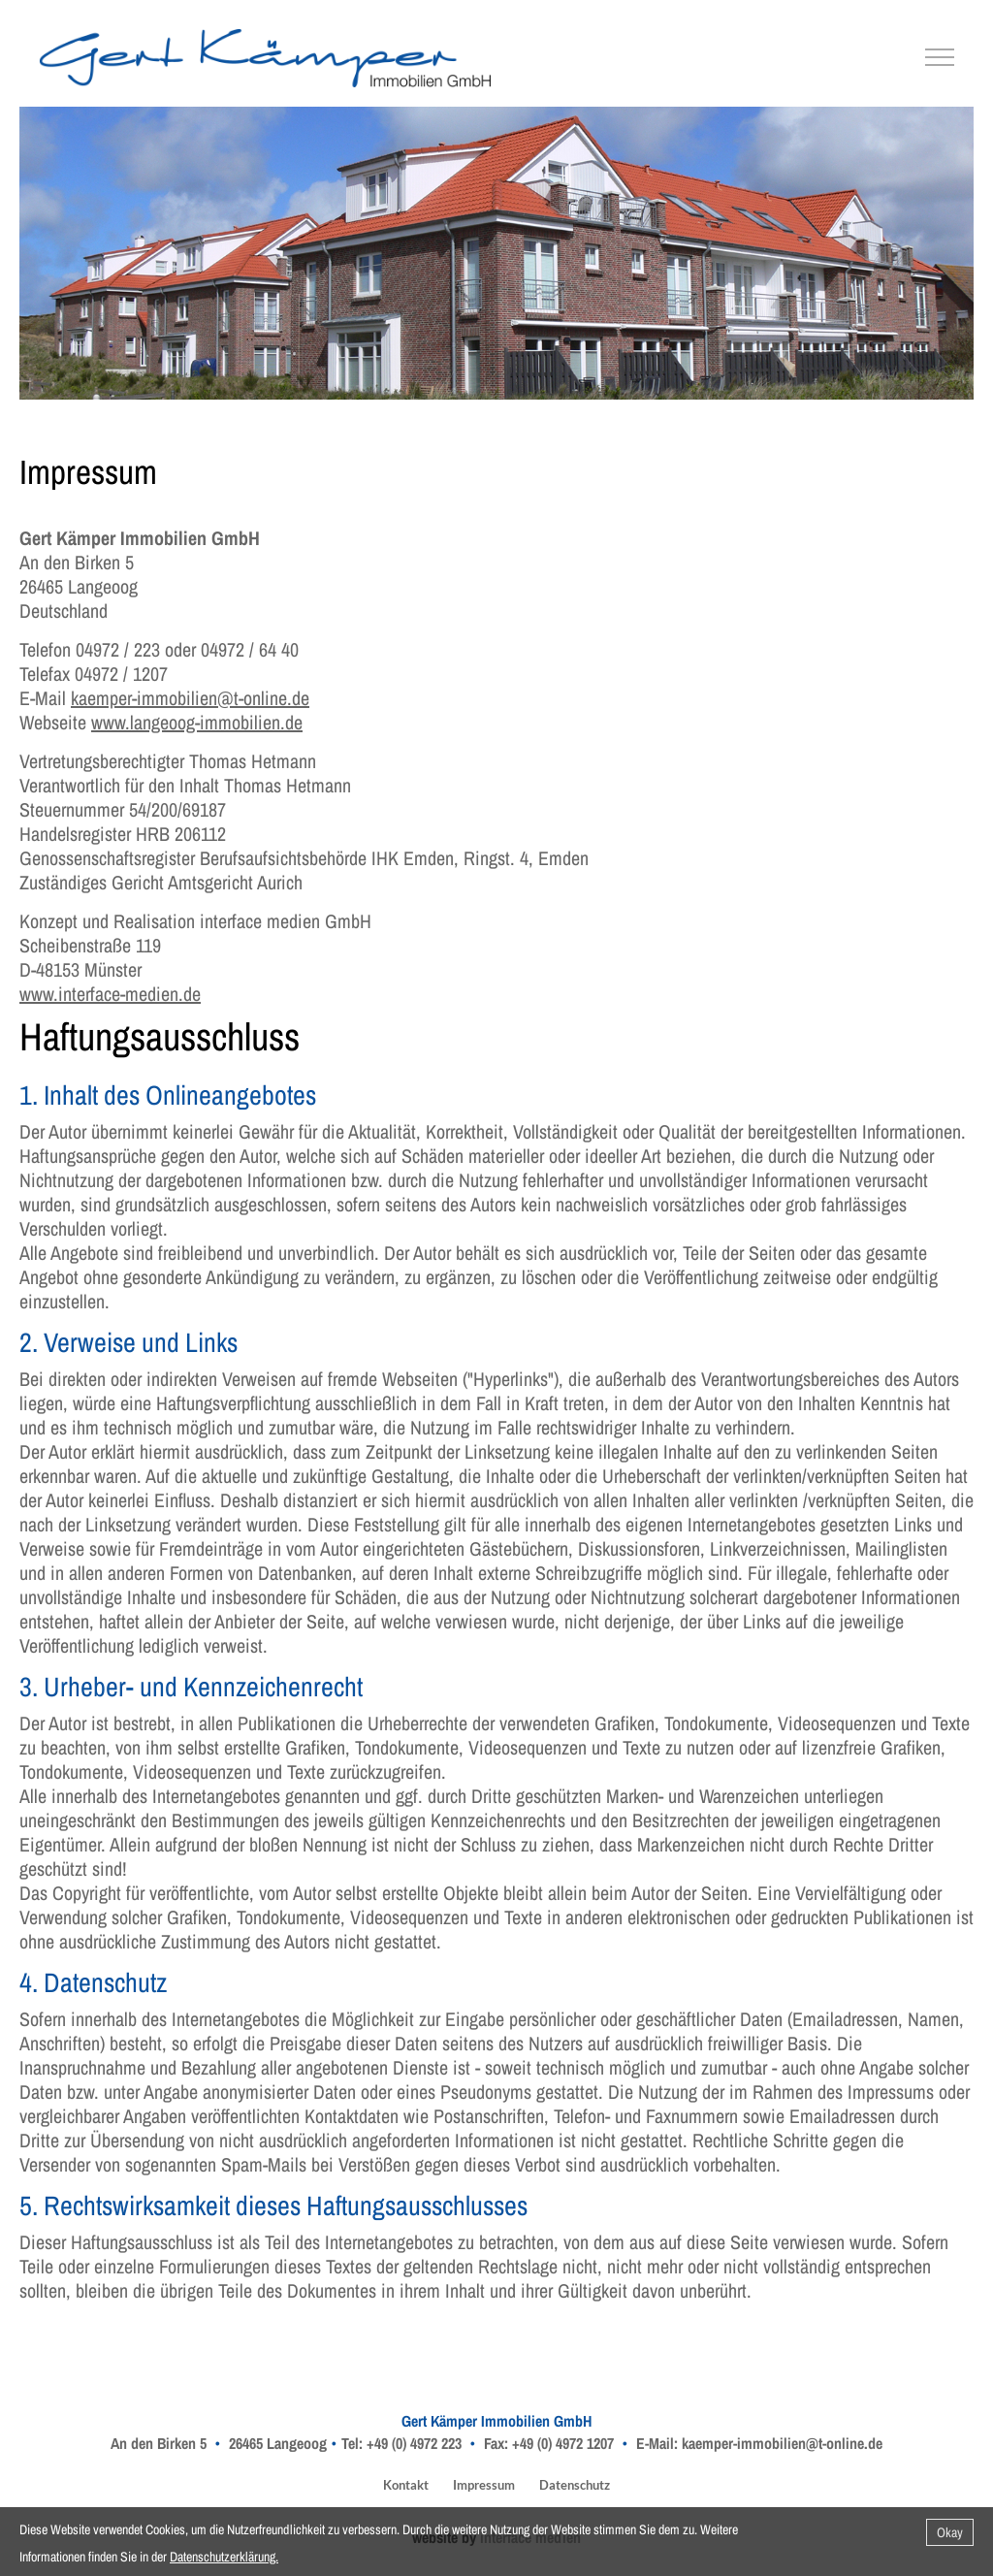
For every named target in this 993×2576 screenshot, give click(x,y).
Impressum (484, 2485)
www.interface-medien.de (110, 994)
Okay (950, 2532)
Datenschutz (574, 2485)
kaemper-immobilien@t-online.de (190, 698)
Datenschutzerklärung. (224, 2556)
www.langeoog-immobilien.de (197, 722)
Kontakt (406, 2485)
